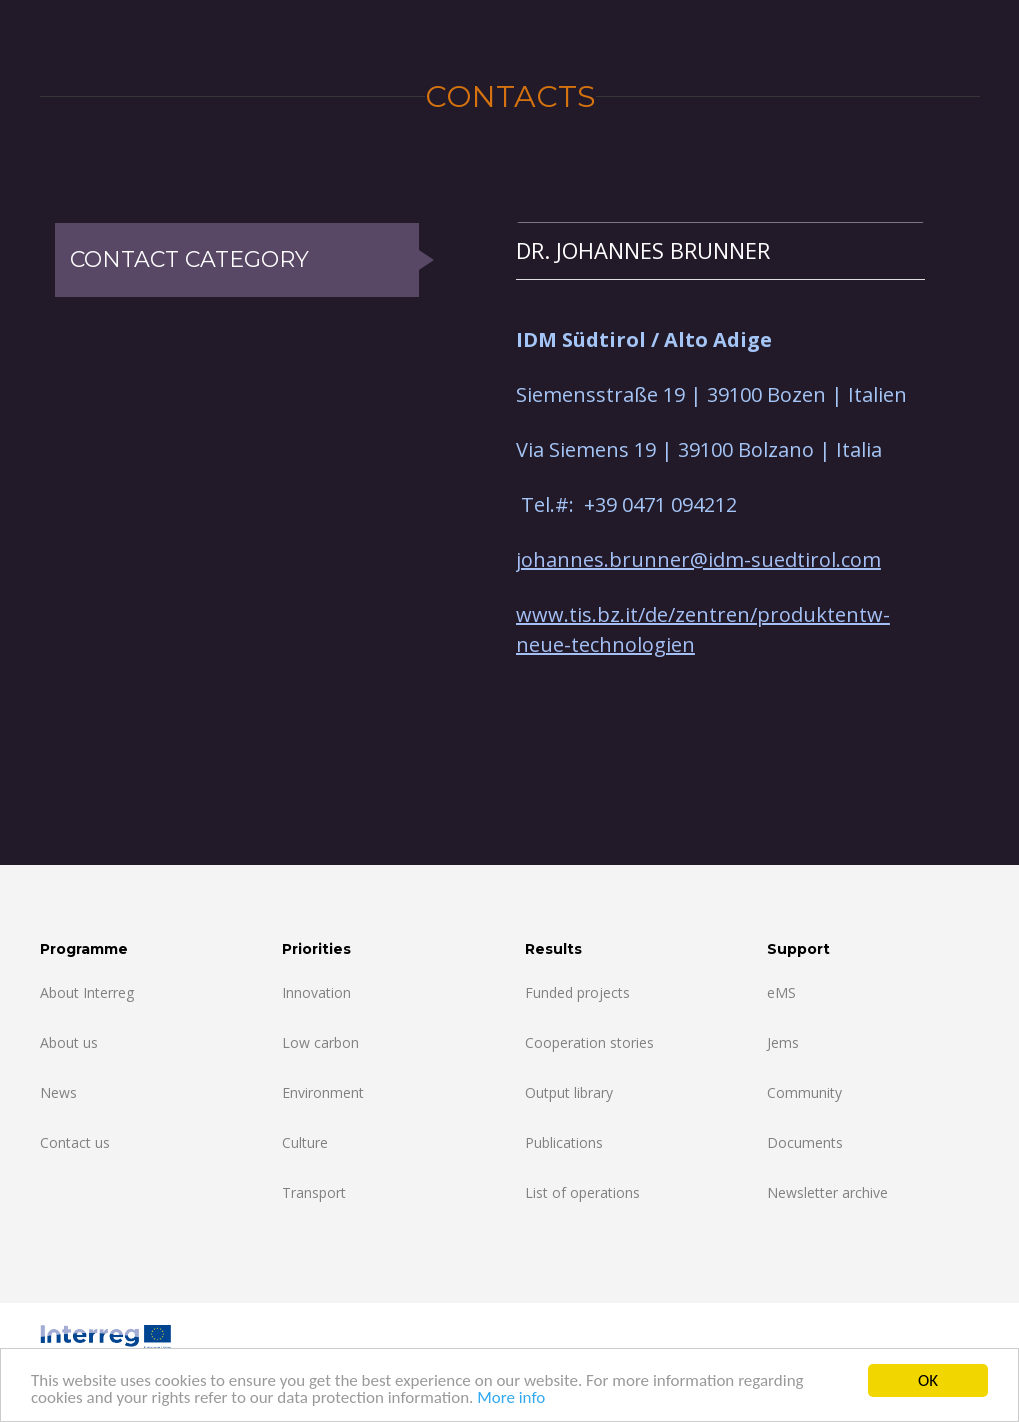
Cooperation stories (589, 1042)
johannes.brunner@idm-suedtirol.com (698, 559)
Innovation (316, 992)
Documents (805, 1142)
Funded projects (577, 992)
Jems (783, 1042)
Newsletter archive (827, 1192)
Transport (314, 1192)
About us (69, 1042)
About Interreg (87, 992)
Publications (564, 1142)
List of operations (582, 1192)
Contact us (75, 1142)
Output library (569, 1092)
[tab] (720, 250)
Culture (305, 1142)
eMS (781, 992)
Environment (323, 1092)
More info (511, 1398)
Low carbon (320, 1042)
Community (804, 1092)
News (58, 1092)
